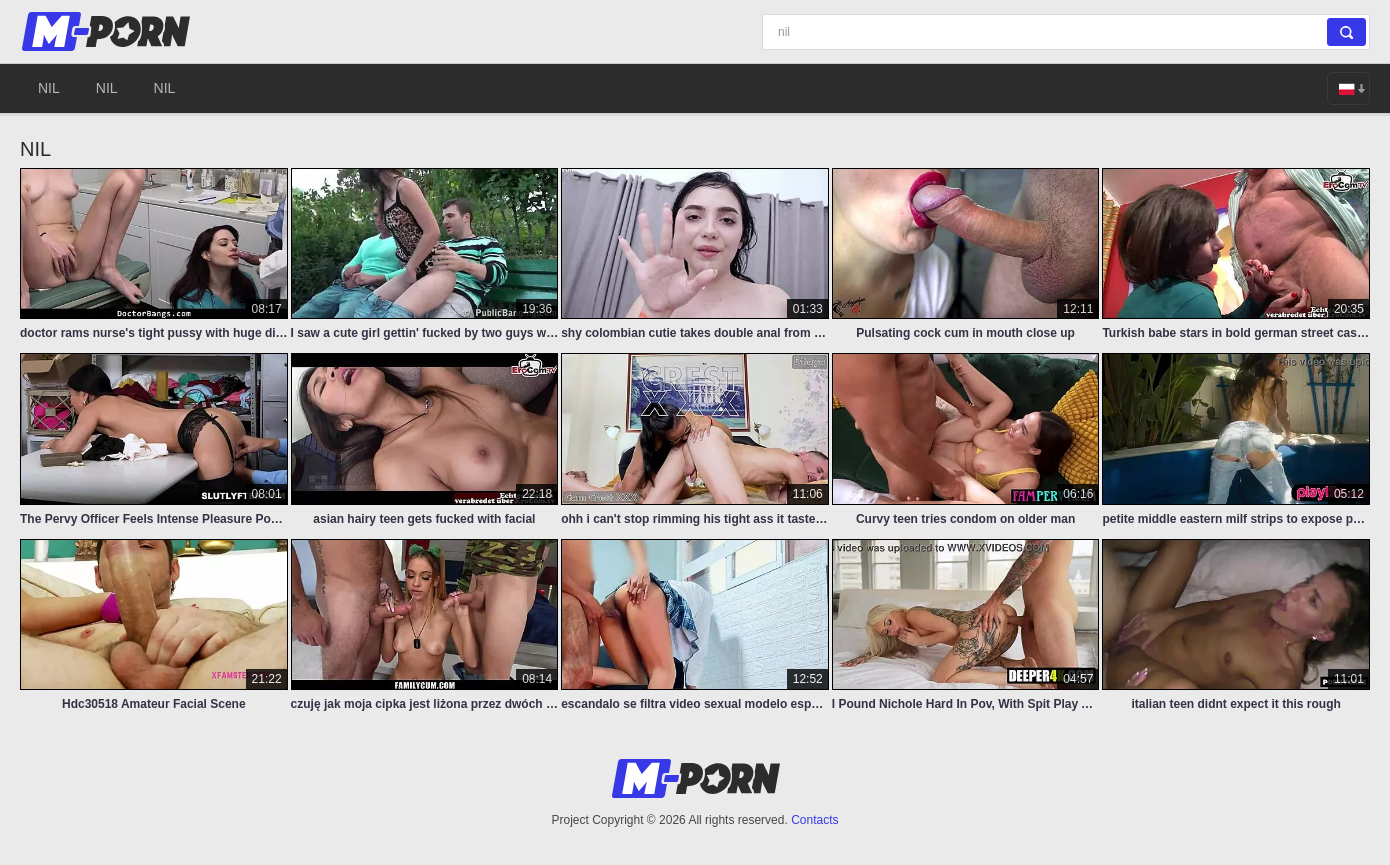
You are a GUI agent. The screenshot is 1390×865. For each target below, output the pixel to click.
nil (49, 88)
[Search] (1066, 32)
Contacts (814, 820)
